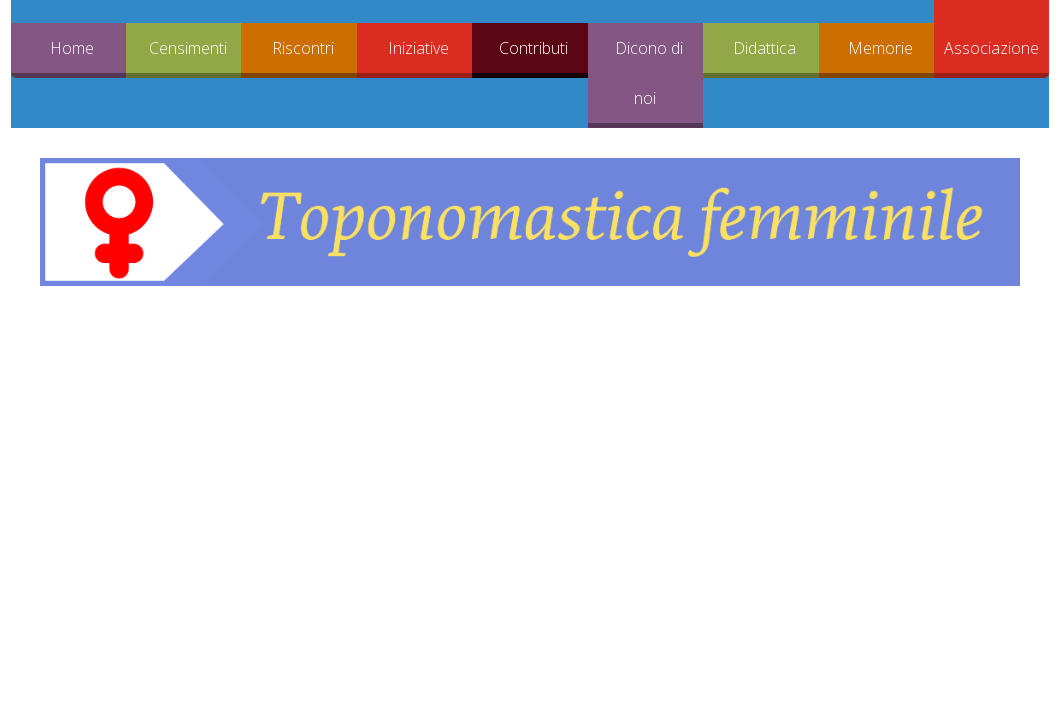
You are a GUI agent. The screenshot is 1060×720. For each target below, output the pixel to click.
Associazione (991, 48)
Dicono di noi (649, 73)
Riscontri (303, 48)
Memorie (880, 48)
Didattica (764, 48)
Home (72, 48)
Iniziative (418, 48)
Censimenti (188, 48)
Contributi (533, 48)
